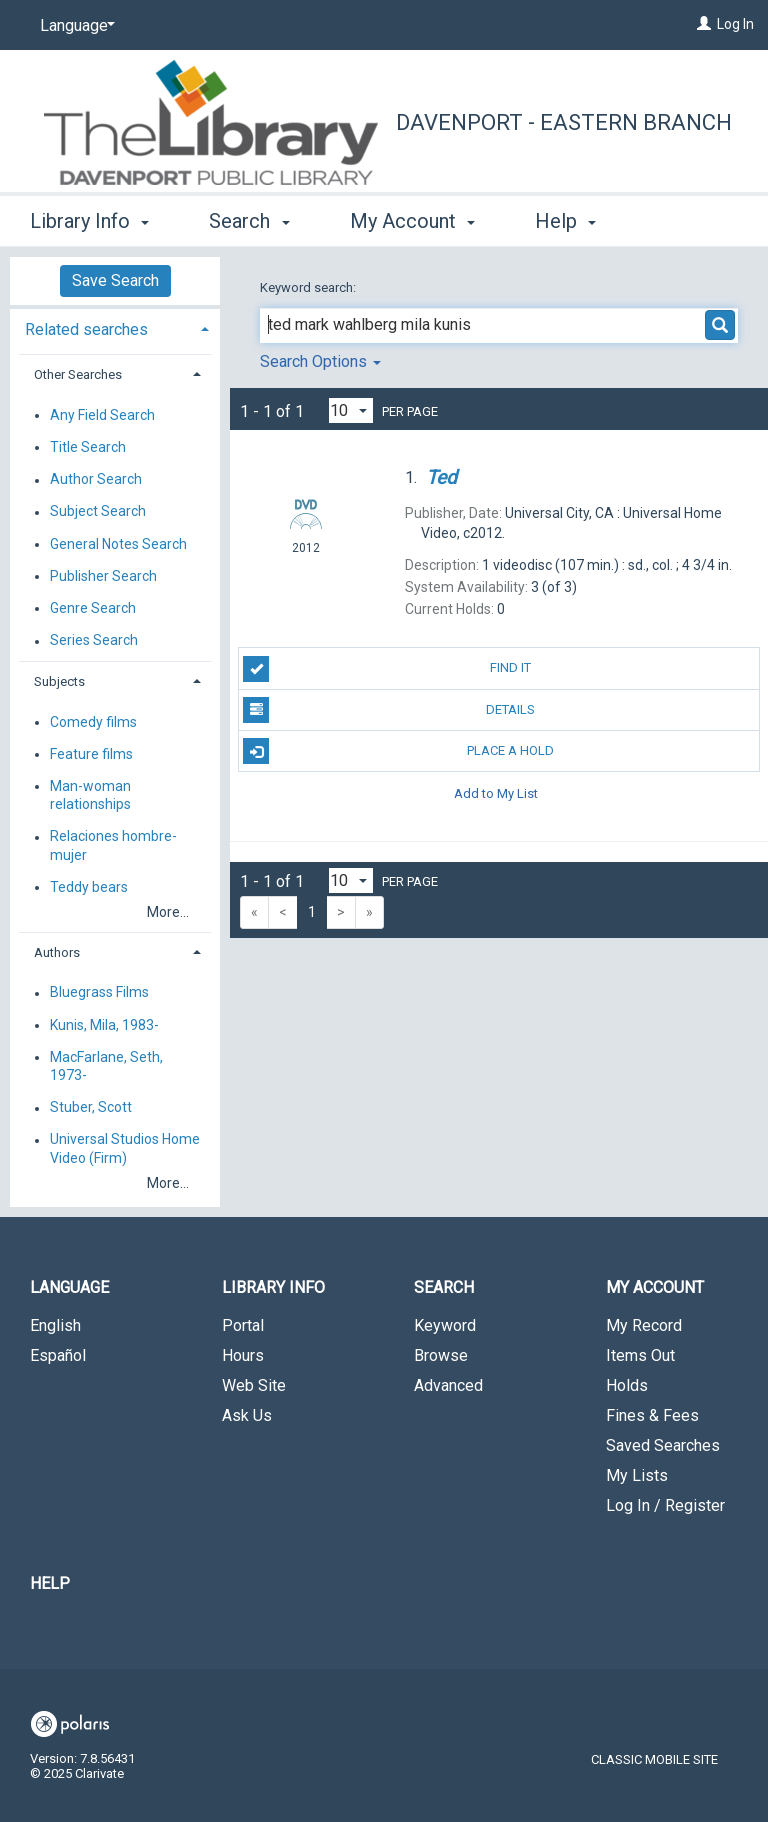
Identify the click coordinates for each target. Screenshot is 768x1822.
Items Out (640, 1355)
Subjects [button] (59, 681)
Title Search (88, 447)
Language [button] (69, 1287)
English (55, 1325)
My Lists (637, 1475)
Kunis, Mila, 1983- (104, 1025)
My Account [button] (412, 218)
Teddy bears (89, 887)
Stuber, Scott (91, 1108)
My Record (644, 1325)
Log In (735, 24)
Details (389, 710)
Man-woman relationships (90, 795)
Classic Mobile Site (654, 1759)
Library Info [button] (89, 218)
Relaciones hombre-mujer (113, 846)
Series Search (94, 641)
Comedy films (93, 722)
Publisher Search (103, 576)
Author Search (96, 480)
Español (58, 1355)
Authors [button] (57, 952)
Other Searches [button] (78, 374)
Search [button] (249, 218)
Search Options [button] (320, 361)
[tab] (115, 327)
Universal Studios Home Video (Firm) (125, 1149)
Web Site (254, 1385)
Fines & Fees (652, 1415)
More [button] (574, 221)
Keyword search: (309, 287)
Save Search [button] (115, 280)
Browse (441, 1355)
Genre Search (93, 608)
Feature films (91, 754)
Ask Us (247, 1415)
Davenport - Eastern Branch (564, 122)
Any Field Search (102, 415)
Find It (387, 669)
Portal (243, 1325)
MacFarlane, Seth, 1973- (106, 1066)
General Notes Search (118, 544)
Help (50, 1583)
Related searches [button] (86, 329)
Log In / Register (665, 1505)
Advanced (448, 1385)
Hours (243, 1355)
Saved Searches (663, 1445)
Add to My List (496, 792)
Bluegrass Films (99, 993)
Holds (627, 1385)
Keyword (445, 1325)
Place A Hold (398, 751)
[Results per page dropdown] (351, 410)
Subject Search (98, 512)
